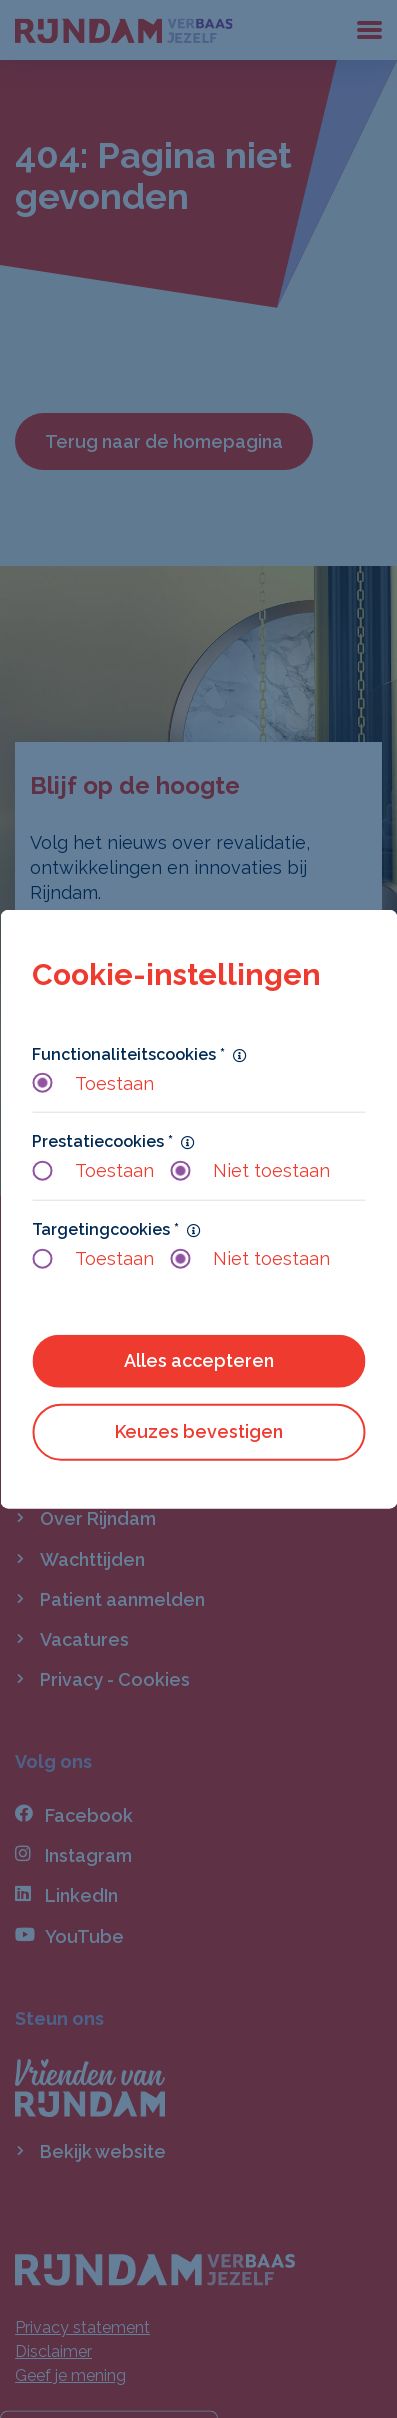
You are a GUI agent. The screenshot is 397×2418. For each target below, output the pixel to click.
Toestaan (93, 1083)
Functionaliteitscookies (128, 1053)
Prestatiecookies (102, 1141)
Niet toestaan (250, 1170)
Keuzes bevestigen (199, 1431)
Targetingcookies (105, 1228)
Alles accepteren (199, 1360)
